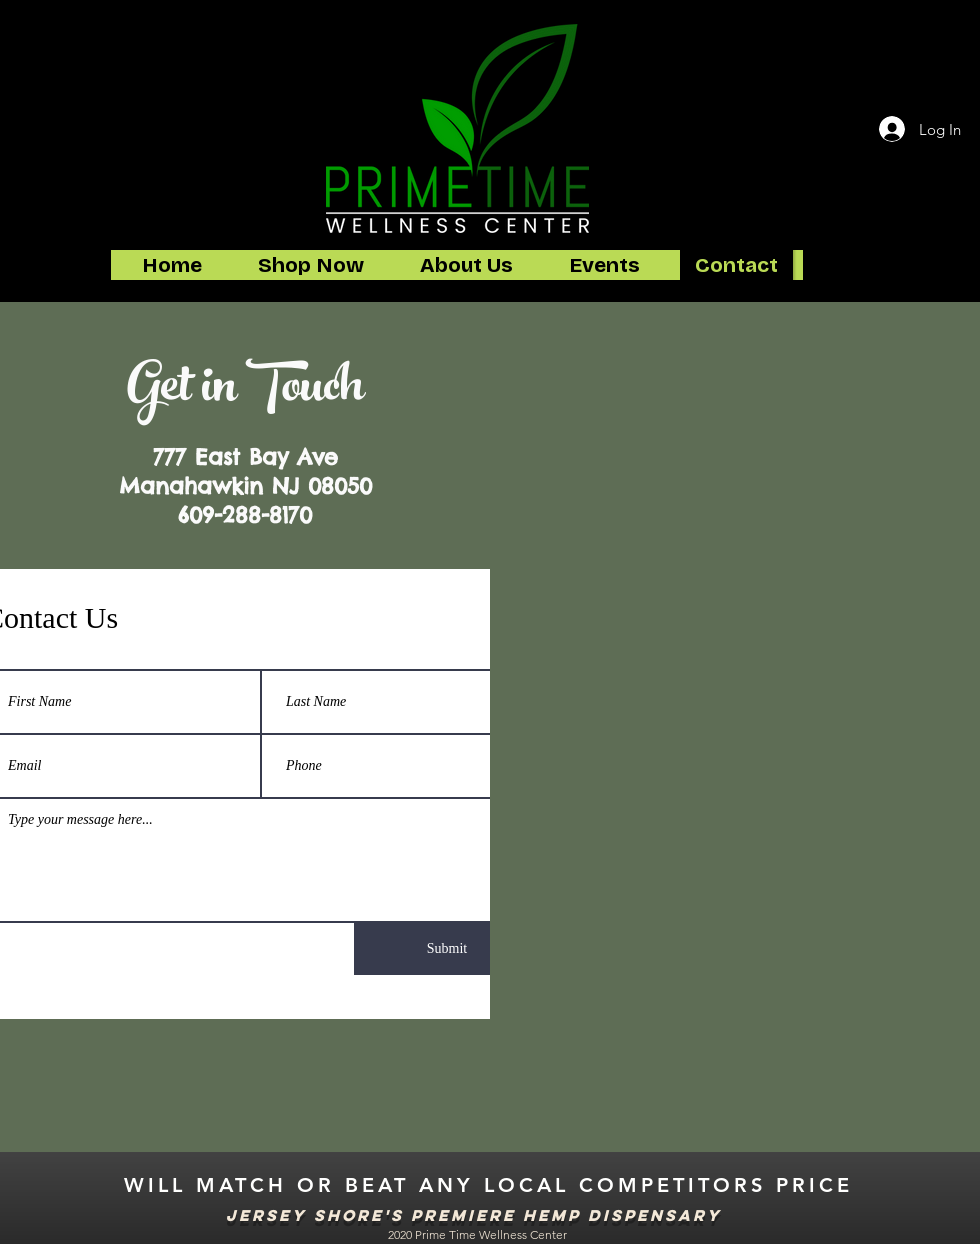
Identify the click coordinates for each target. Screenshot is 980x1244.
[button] (310, 265)
